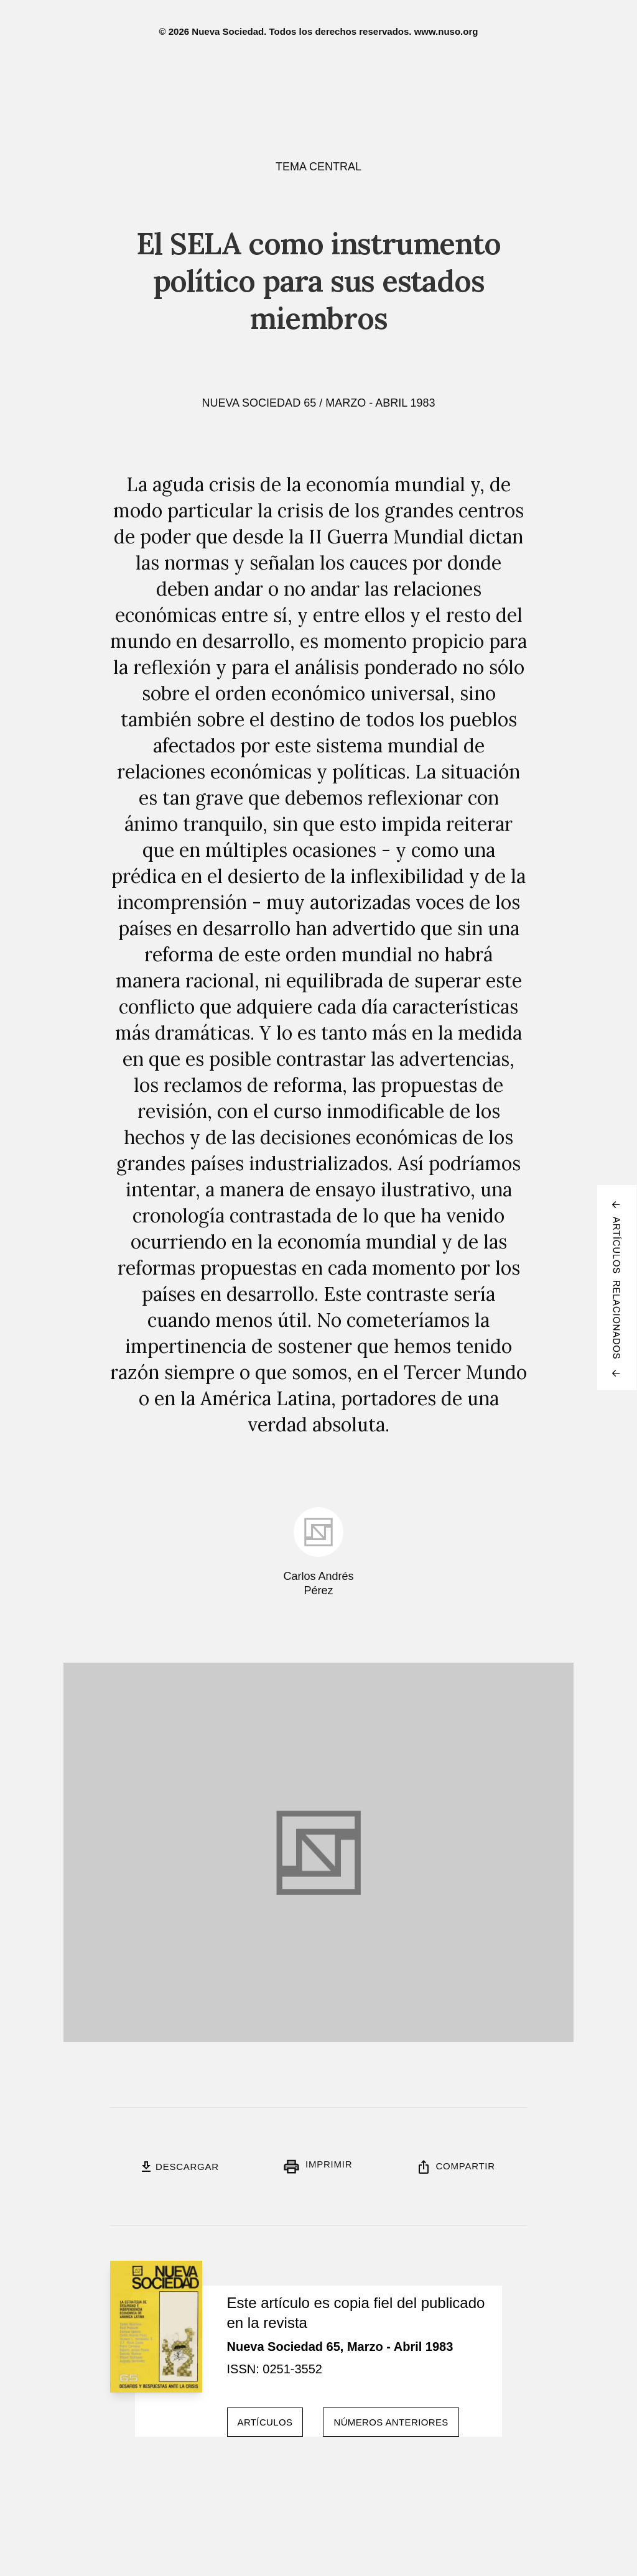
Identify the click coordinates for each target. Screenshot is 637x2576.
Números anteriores (390, 2422)
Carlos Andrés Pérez (318, 1583)
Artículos (265, 2422)
